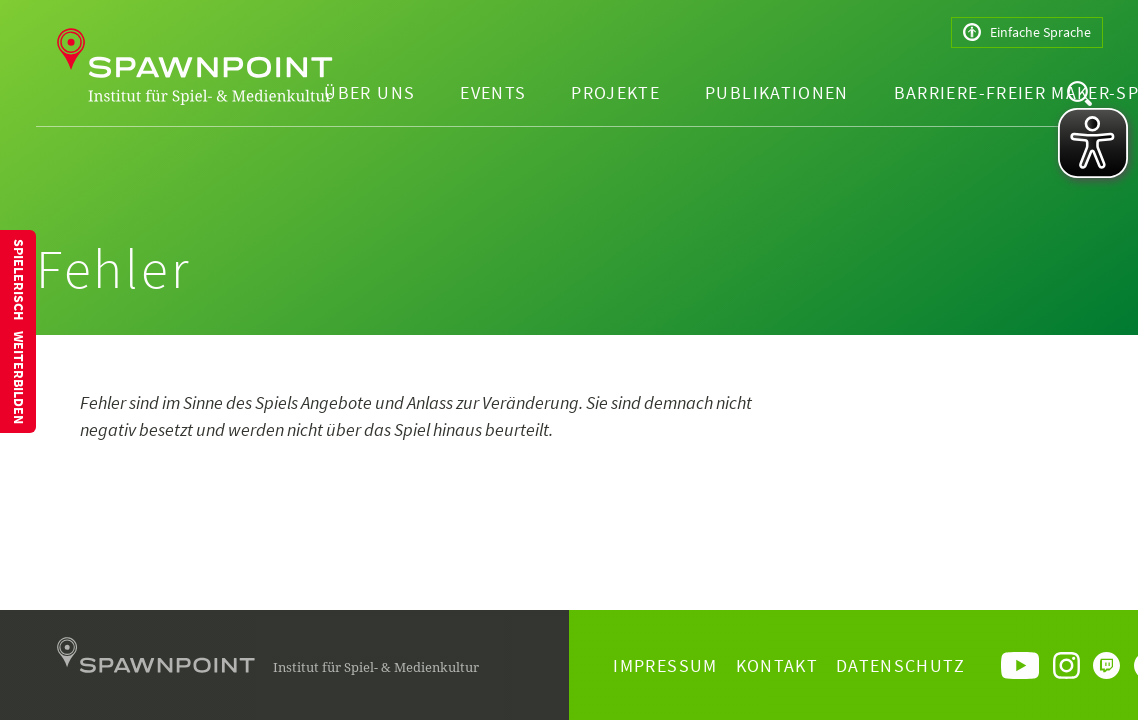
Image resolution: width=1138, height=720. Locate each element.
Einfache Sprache (1027, 32)
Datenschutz (900, 665)
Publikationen (777, 92)
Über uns (369, 92)
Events (493, 92)
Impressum (665, 665)
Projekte (615, 92)
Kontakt (777, 665)
